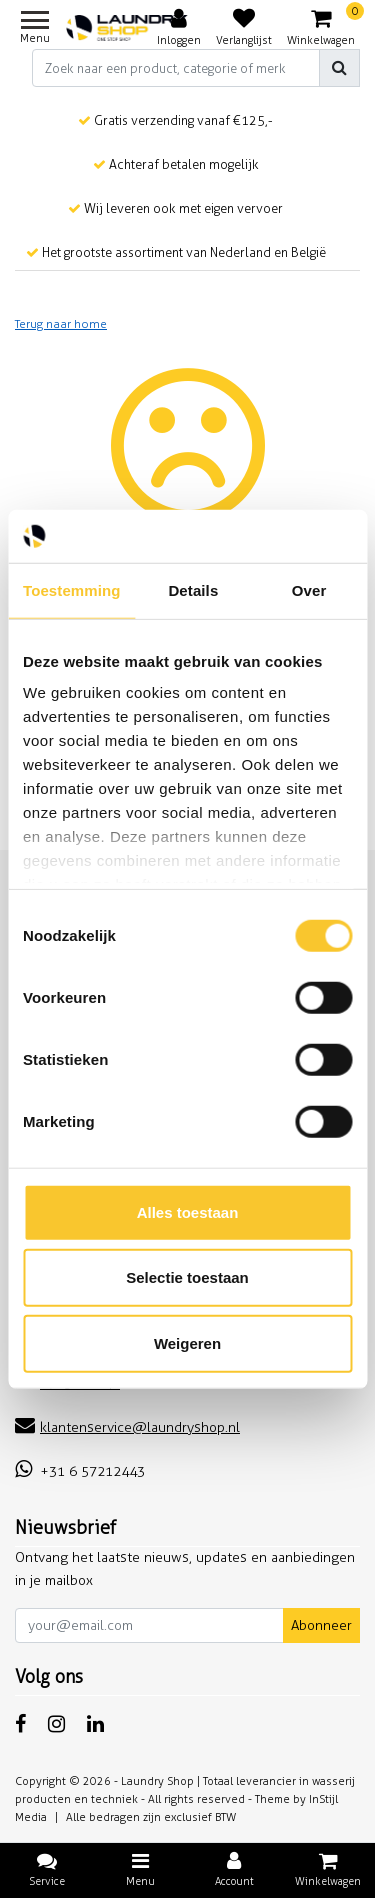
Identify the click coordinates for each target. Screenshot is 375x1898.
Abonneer (321, 1625)
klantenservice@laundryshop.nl (127, 1427)
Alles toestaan (188, 1211)
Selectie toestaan (187, 1277)
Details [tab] (193, 589)
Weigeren (187, 1342)
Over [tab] (309, 589)
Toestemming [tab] (72, 589)
